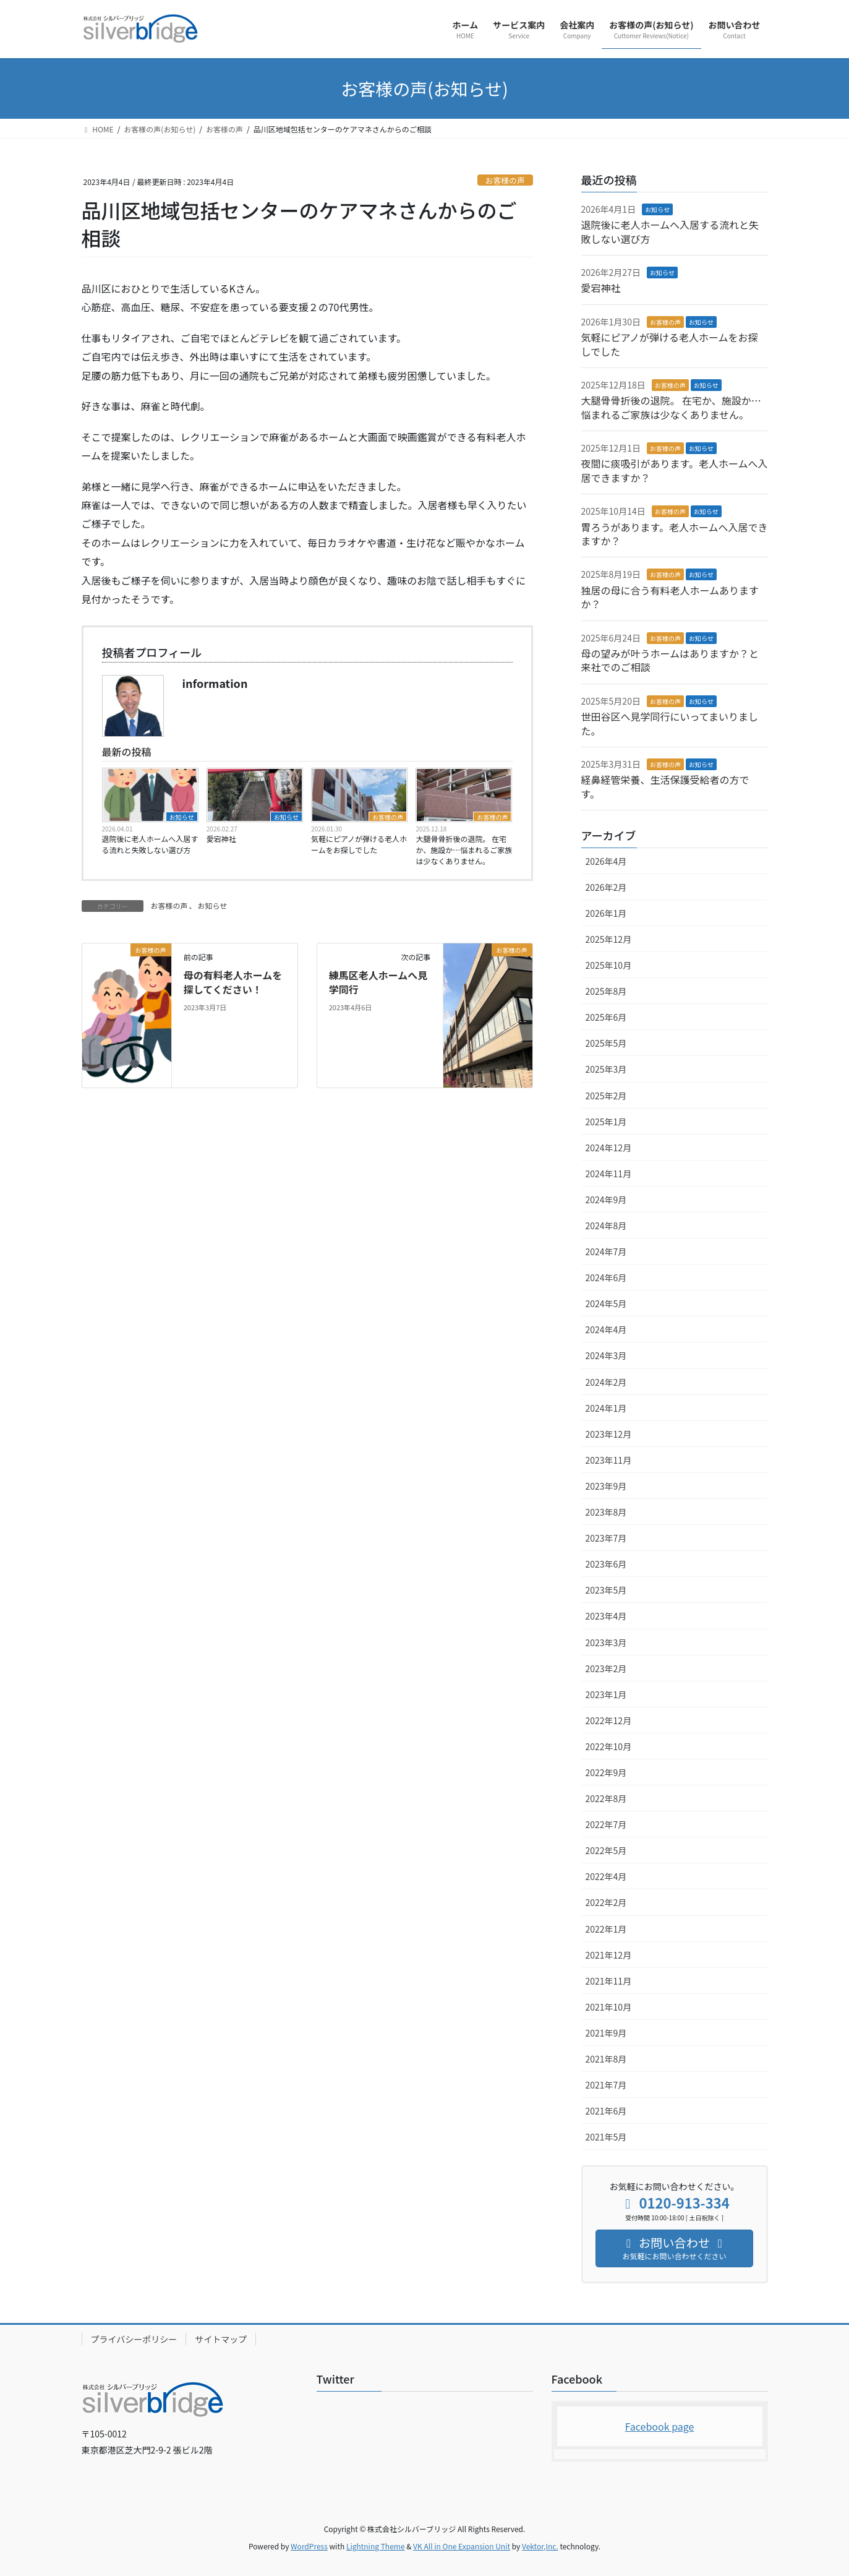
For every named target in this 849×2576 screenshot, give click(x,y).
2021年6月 (606, 2111)
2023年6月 (606, 1564)
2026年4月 (606, 861)
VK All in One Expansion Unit (461, 2546)
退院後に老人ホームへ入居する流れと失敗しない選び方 (150, 844)
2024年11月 (609, 1173)
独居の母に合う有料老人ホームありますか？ (670, 597)
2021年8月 (606, 2059)
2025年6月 (606, 1017)
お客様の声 (505, 180)
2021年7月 (606, 2085)
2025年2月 (606, 1095)
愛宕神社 (221, 838)
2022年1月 (606, 1929)
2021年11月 (609, 1981)
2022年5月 (606, 1850)
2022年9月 (606, 1772)
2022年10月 (609, 1746)
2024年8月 (606, 1225)
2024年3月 (606, 1355)
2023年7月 (606, 1538)
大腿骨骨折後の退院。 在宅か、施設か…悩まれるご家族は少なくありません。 (464, 849)
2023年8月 (606, 1512)
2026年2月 (606, 887)
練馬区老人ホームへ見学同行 (378, 982)
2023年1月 (606, 1694)
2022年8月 (606, 1798)
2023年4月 (606, 1616)
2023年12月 (609, 1434)
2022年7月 (606, 1824)
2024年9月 (606, 1199)
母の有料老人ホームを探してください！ (233, 982)
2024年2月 (606, 1382)
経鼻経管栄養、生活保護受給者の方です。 (665, 786)
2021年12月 (609, 1955)
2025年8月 (606, 991)
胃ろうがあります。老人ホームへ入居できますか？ (674, 534)
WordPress (309, 2546)
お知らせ (181, 816)
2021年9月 (606, 2033)
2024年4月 (606, 1329)
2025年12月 (609, 939)
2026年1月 (606, 913)
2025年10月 (609, 965)
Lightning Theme (375, 2546)
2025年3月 (606, 1069)
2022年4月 (606, 1876)
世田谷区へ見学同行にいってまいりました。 (669, 723)
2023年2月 (606, 1668)
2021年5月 (606, 2137)
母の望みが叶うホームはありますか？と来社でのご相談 (670, 660)
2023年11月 (609, 1460)
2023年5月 (606, 1590)
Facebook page (659, 2426)
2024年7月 (606, 1251)
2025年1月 (606, 1121)
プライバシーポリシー (134, 2339)
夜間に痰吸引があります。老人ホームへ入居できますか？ (674, 470)
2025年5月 (606, 1043)
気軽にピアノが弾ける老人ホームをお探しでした (359, 844)
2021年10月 (609, 2007)
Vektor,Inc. (540, 2546)
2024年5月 (606, 1303)
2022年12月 (609, 1720)
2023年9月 (606, 1486)
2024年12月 (609, 1147)
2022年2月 (606, 1902)
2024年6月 (606, 1277)
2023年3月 (606, 1642)
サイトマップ (221, 2339)
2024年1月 (606, 1408)
